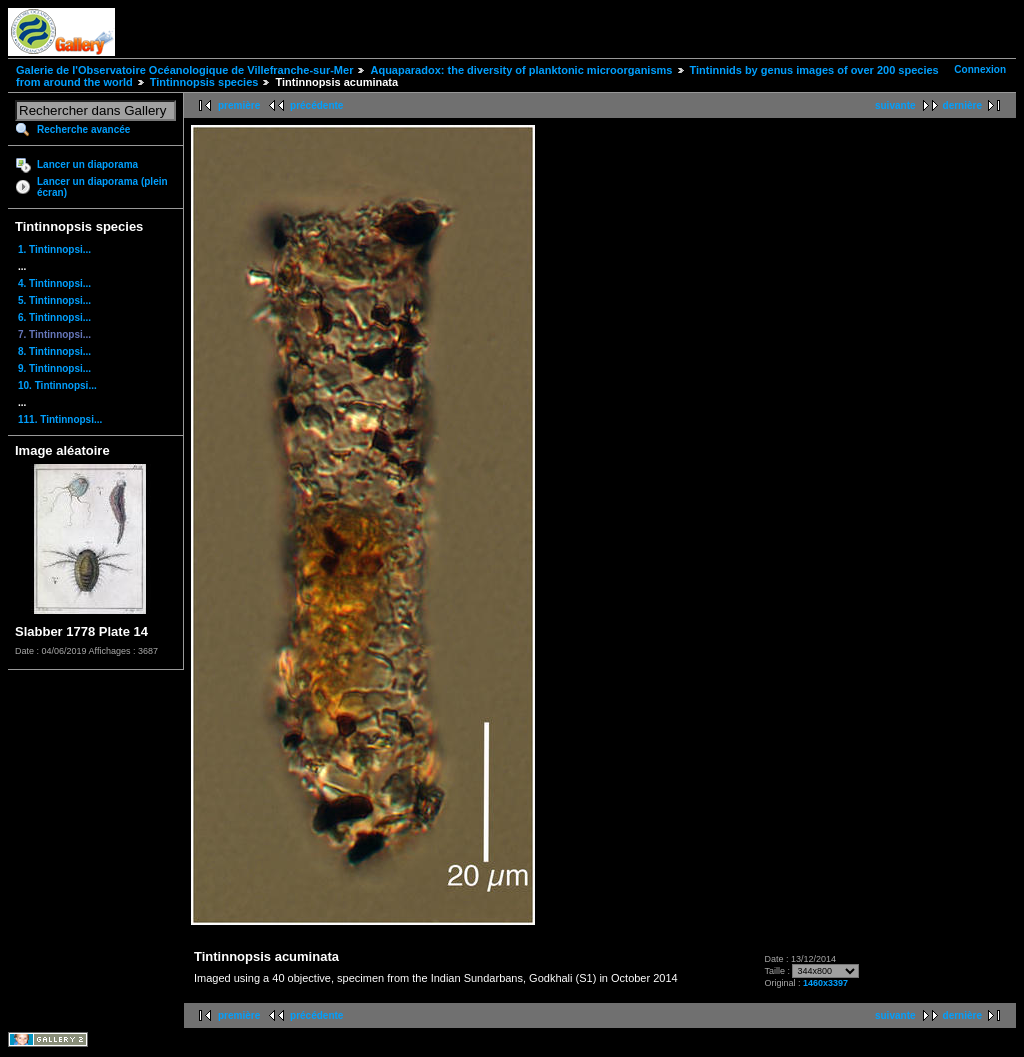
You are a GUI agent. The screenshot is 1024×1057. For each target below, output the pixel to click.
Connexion (980, 69)
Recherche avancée (83, 129)
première (239, 105)
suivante (895, 105)
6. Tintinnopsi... (54, 317)
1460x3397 (825, 983)
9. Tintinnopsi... (54, 368)
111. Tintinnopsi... (60, 419)
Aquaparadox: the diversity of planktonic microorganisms (521, 70)
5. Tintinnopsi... (54, 300)
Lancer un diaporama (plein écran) (102, 187)
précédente (316, 105)
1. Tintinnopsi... (54, 249)
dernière (962, 105)
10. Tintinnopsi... (57, 385)
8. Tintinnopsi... (54, 351)
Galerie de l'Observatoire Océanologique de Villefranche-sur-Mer (184, 70)
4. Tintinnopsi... (54, 283)
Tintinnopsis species (204, 82)
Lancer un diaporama (87, 164)
